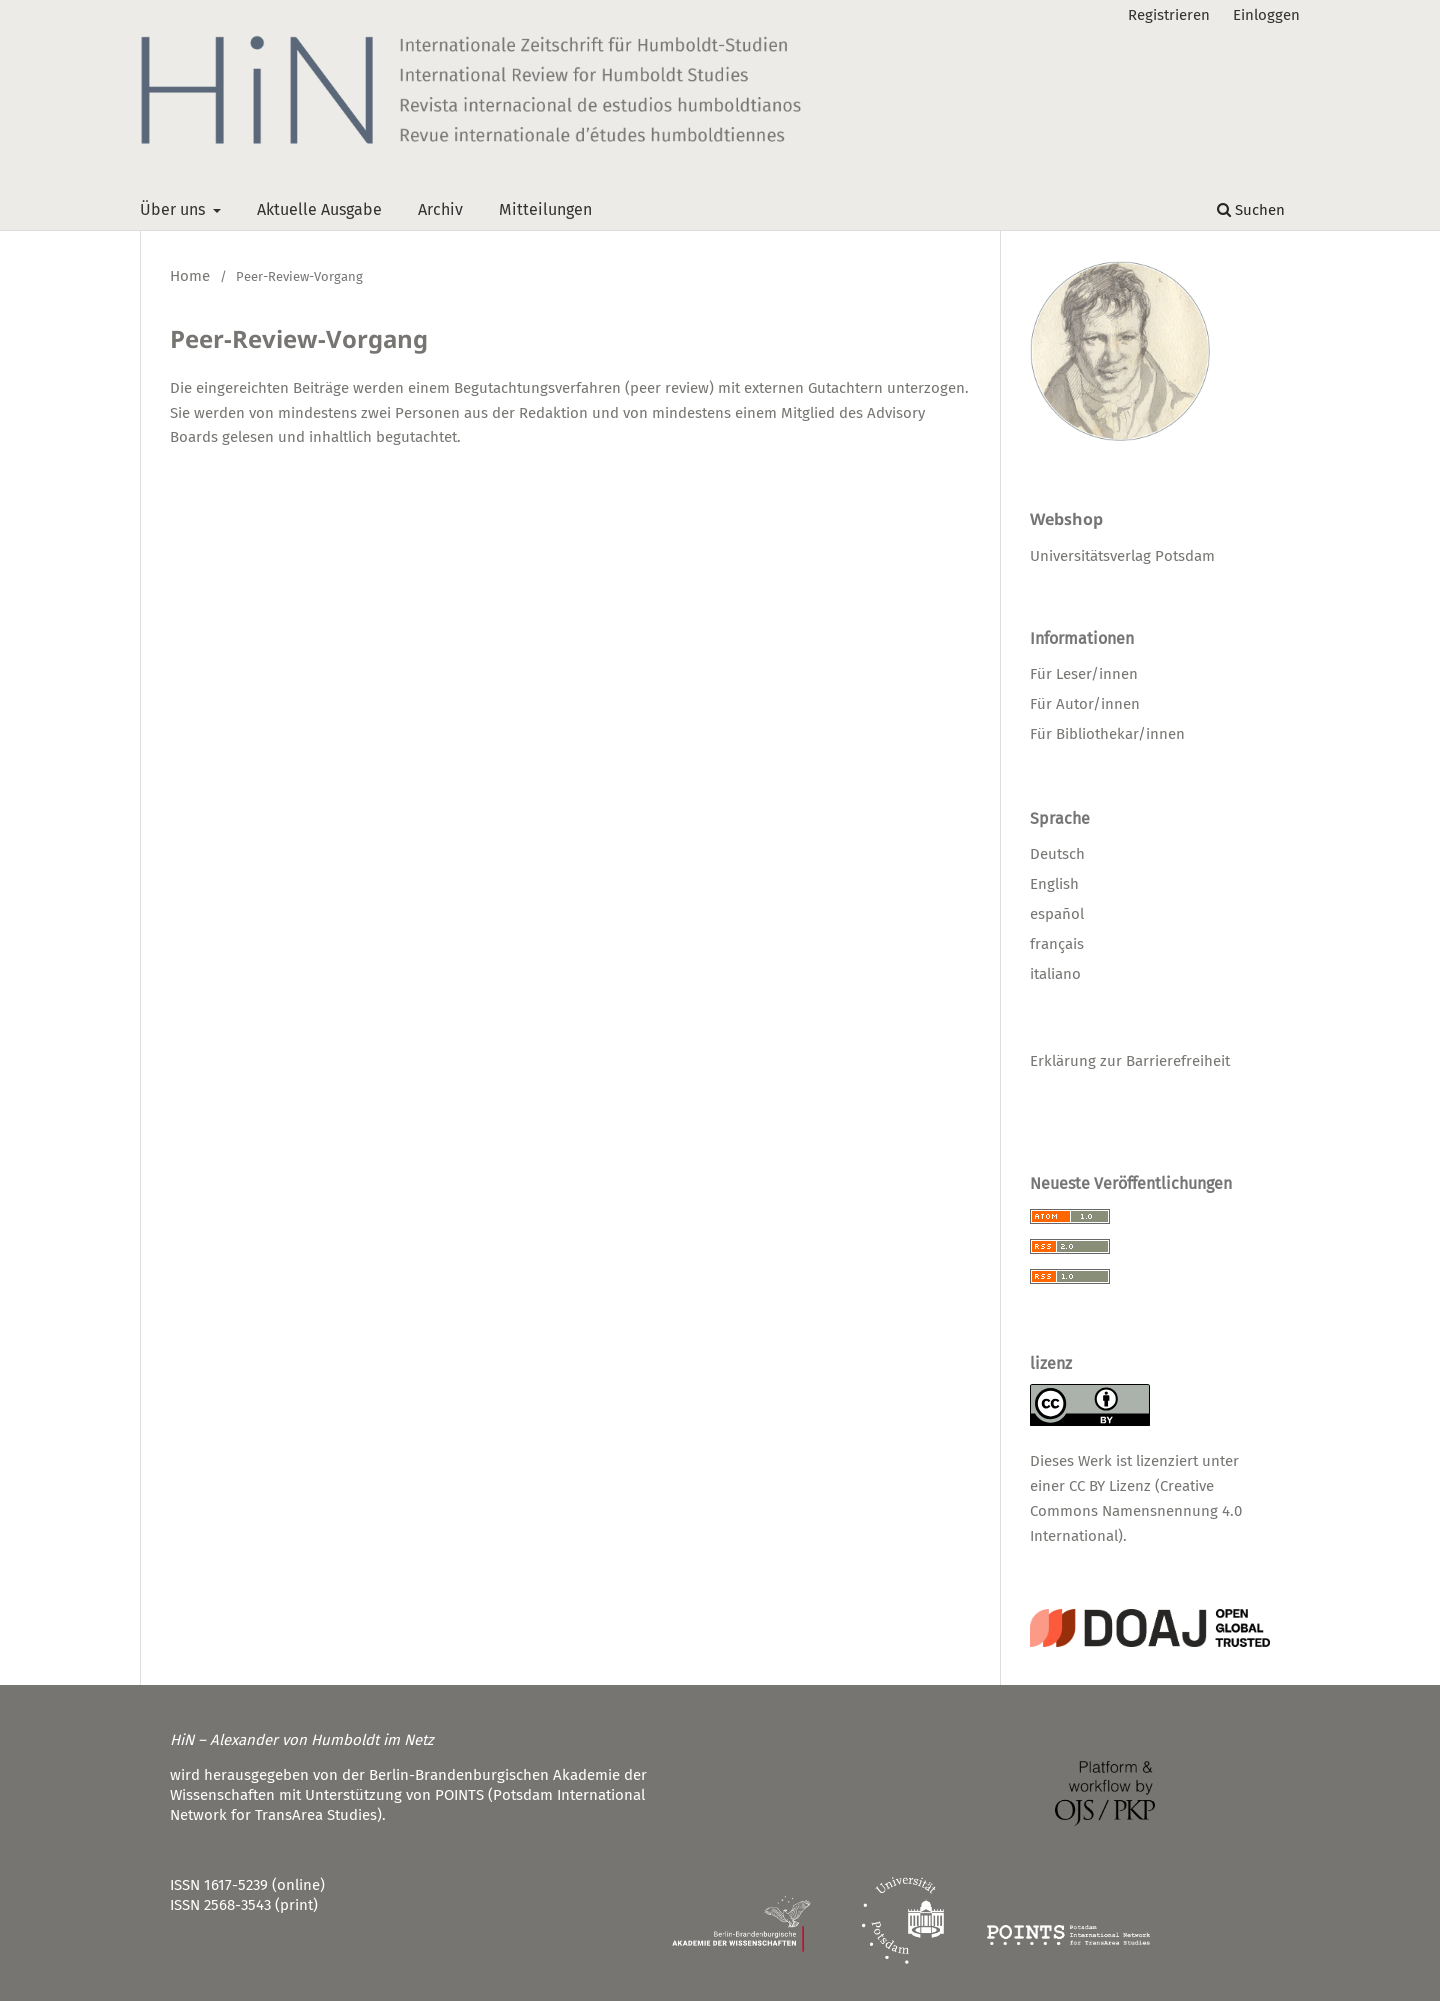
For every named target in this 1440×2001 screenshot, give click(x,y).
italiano (1055, 974)
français (1057, 944)
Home (190, 276)
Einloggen (1266, 15)
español (1057, 914)
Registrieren (1169, 15)
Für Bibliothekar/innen (1107, 734)
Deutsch (1057, 854)
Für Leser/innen (1084, 674)
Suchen (1251, 210)
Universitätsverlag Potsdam (1122, 556)
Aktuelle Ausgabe (319, 209)
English (1054, 884)
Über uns (174, 209)
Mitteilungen (545, 209)
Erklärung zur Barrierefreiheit (1130, 1061)
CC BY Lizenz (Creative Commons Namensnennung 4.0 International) (1136, 1511)
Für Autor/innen (1085, 704)
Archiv (440, 209)
